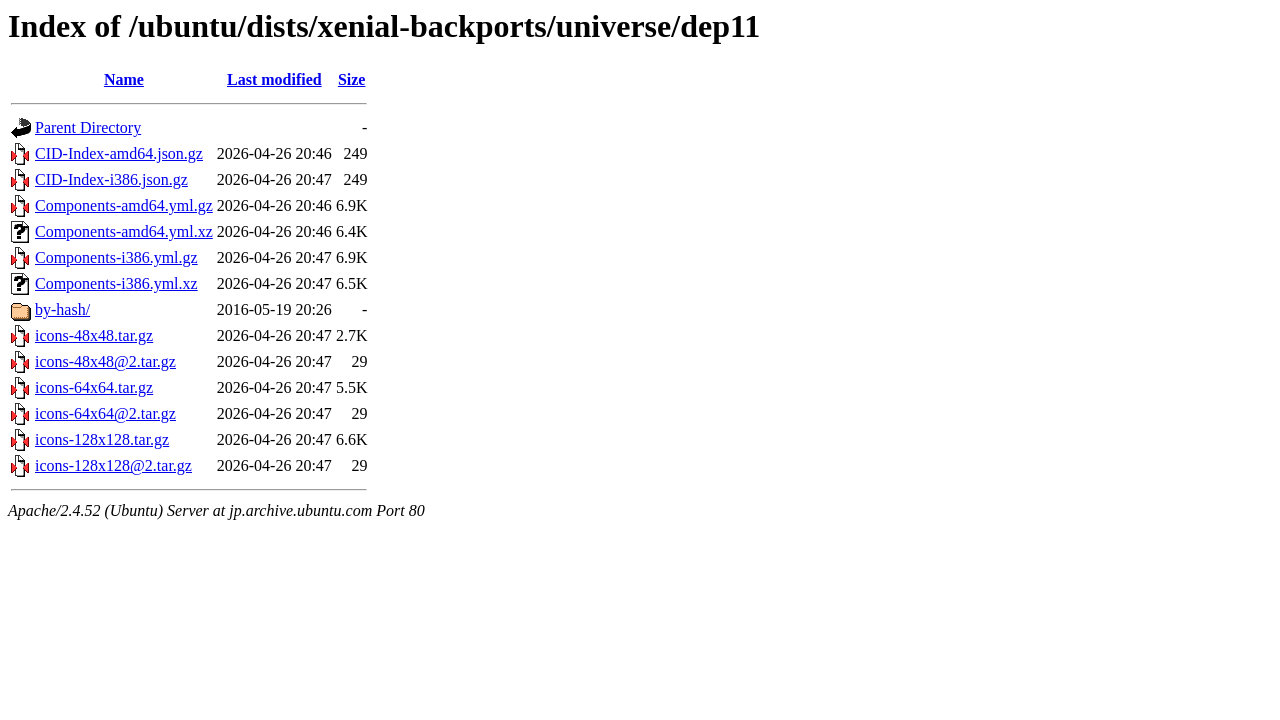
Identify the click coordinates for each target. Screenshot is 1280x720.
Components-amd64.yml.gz (124, 205)
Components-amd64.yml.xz (124, 231)
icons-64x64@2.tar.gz (105, 413)
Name (124, 79)
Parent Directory (88, 127)
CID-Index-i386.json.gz (111, 179)
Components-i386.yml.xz (116, 283)
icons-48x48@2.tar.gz (105, 361)
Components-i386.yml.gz (116, 257)
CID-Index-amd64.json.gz (119, 153)
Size (352, 79)
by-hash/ (62, 309)
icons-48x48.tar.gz (94, 335)
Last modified (274, 79)
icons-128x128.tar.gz (102, 439)
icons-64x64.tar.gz (94, 387)
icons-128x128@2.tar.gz (113, 465)
